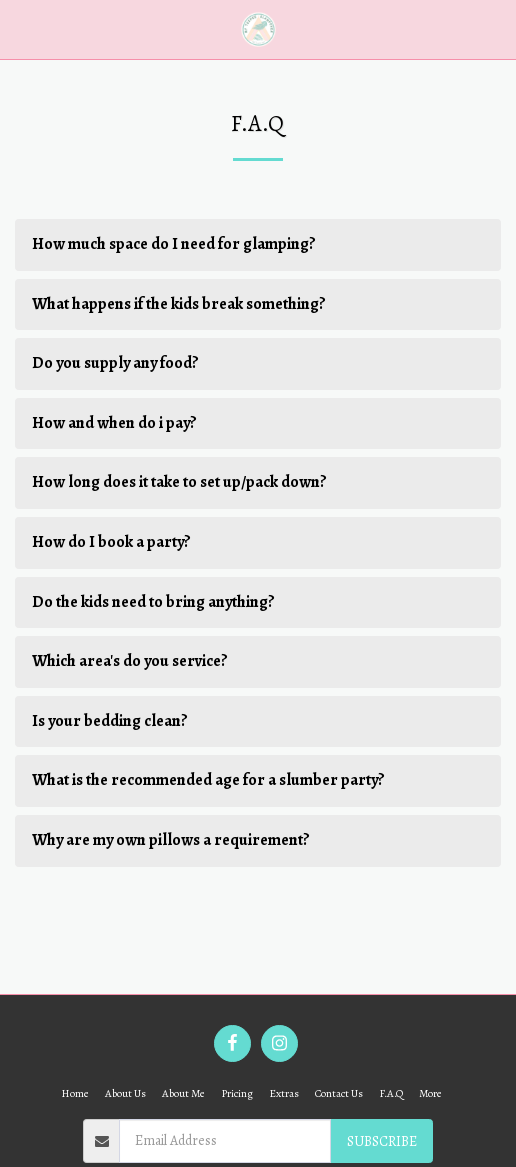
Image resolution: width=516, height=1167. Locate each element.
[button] (22, 28)
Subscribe (382, 1141)
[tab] (258, 245)
